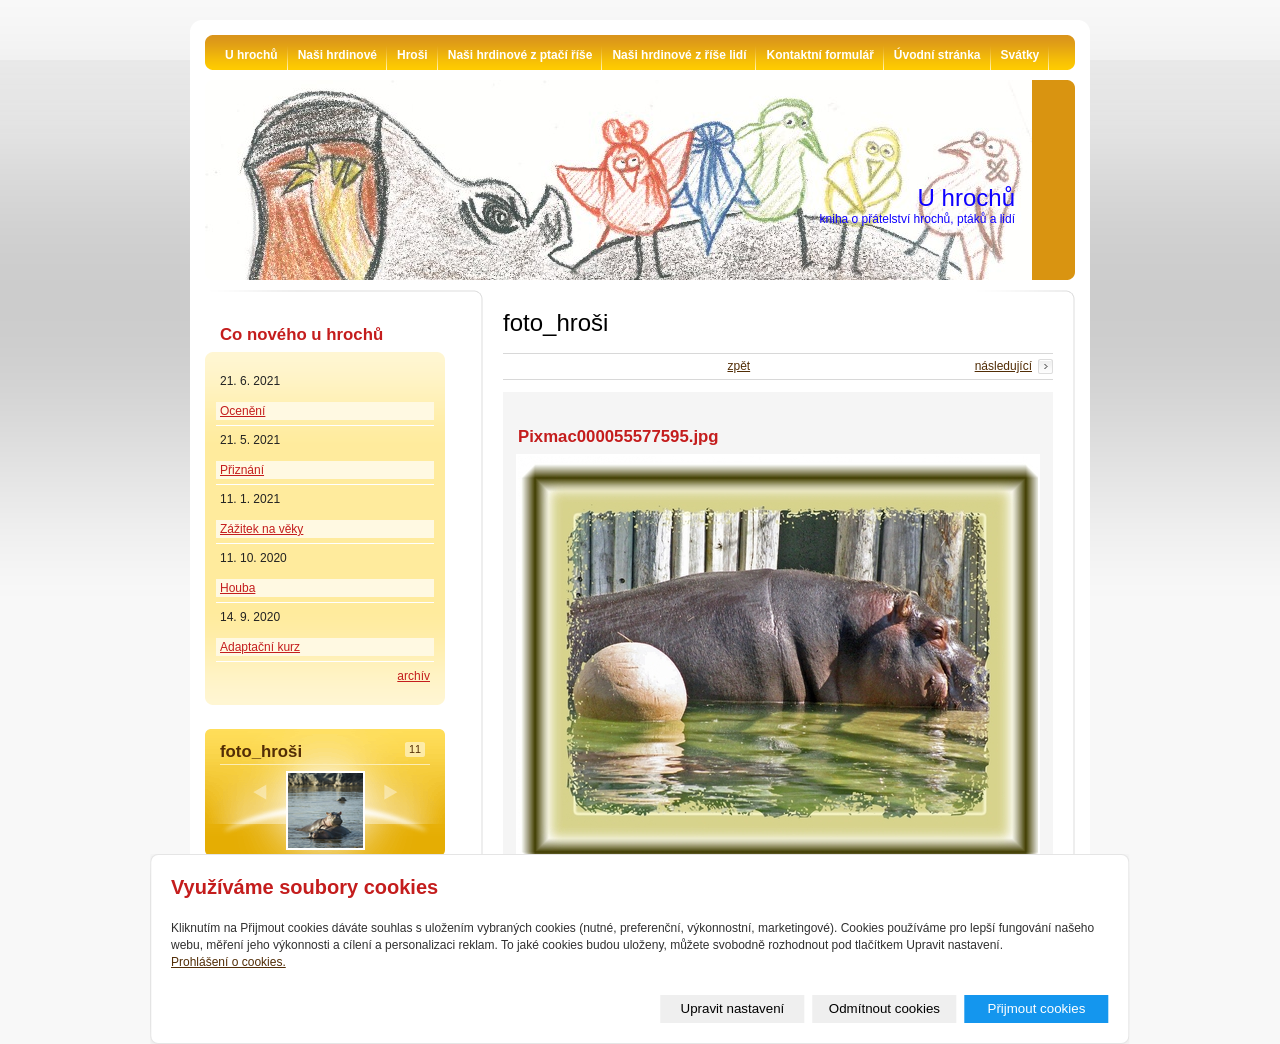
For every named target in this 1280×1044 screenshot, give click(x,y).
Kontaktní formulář (819, 55)
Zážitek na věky (261, 529)
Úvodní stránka (937, 55)
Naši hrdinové (337, 55)
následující (1003, 366)
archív (413, 676)
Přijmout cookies (1037, 1008)
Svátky (1020, 55)
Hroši (412, 55)
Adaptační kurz (260, 647)
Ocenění (242, 411)
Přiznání (242, 470)
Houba (237, 588)
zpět (738, 366)
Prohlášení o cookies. (228, 962)
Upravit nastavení (733, 1008)
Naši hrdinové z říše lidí (679, 55)
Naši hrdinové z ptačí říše (520, 55)
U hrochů (251, 55)
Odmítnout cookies (884, 1008)
